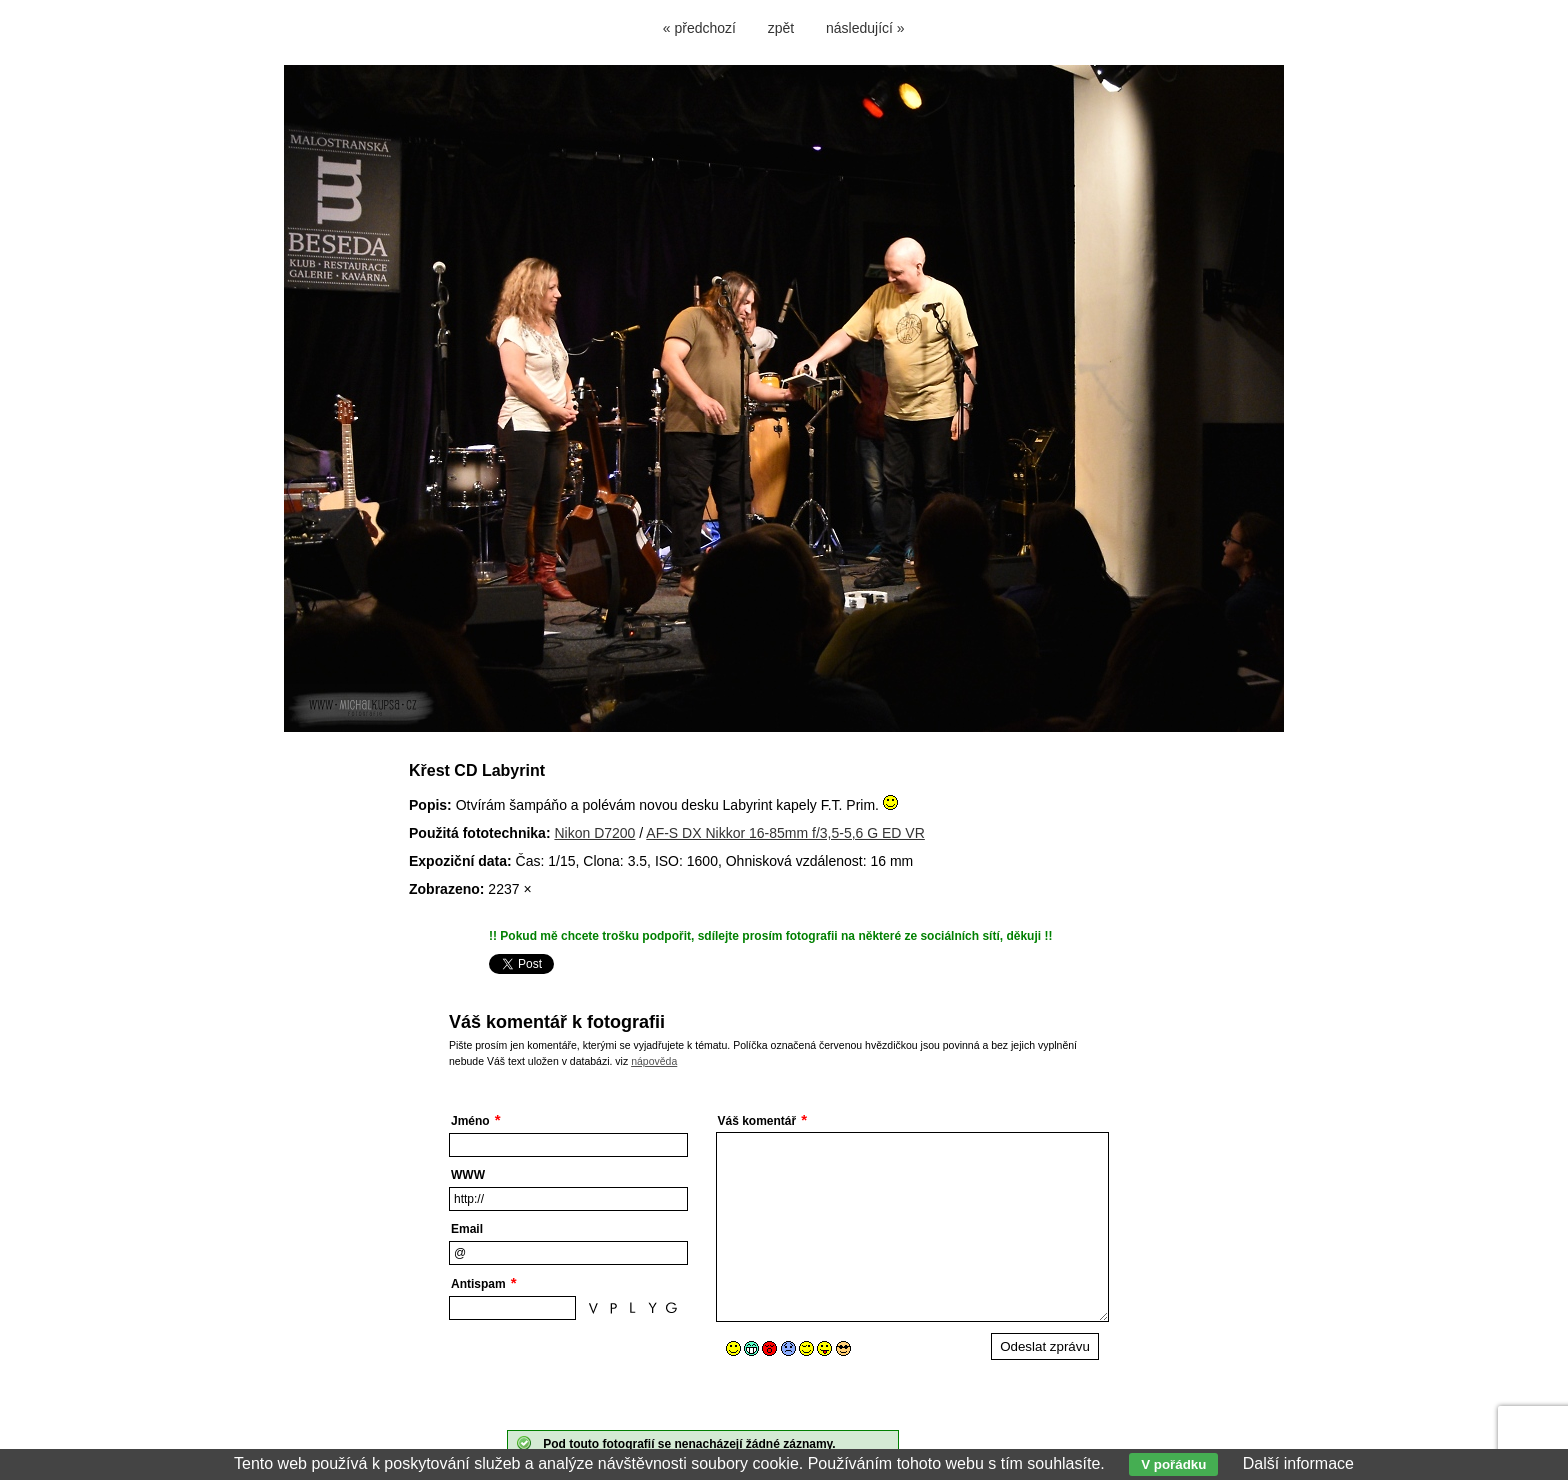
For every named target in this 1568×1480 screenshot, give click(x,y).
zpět (781, 28)
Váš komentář (757, 1121)
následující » (865, 28)
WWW (468, 1175)
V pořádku (1173, 1464)
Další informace (1298, 1463)
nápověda (654, 1061)
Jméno (470, 1121)
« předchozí (699, 28)
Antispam (478, 1284)
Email (467, 1229)
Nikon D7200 (594, 833)
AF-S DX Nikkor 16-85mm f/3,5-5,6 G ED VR (785, 833)
